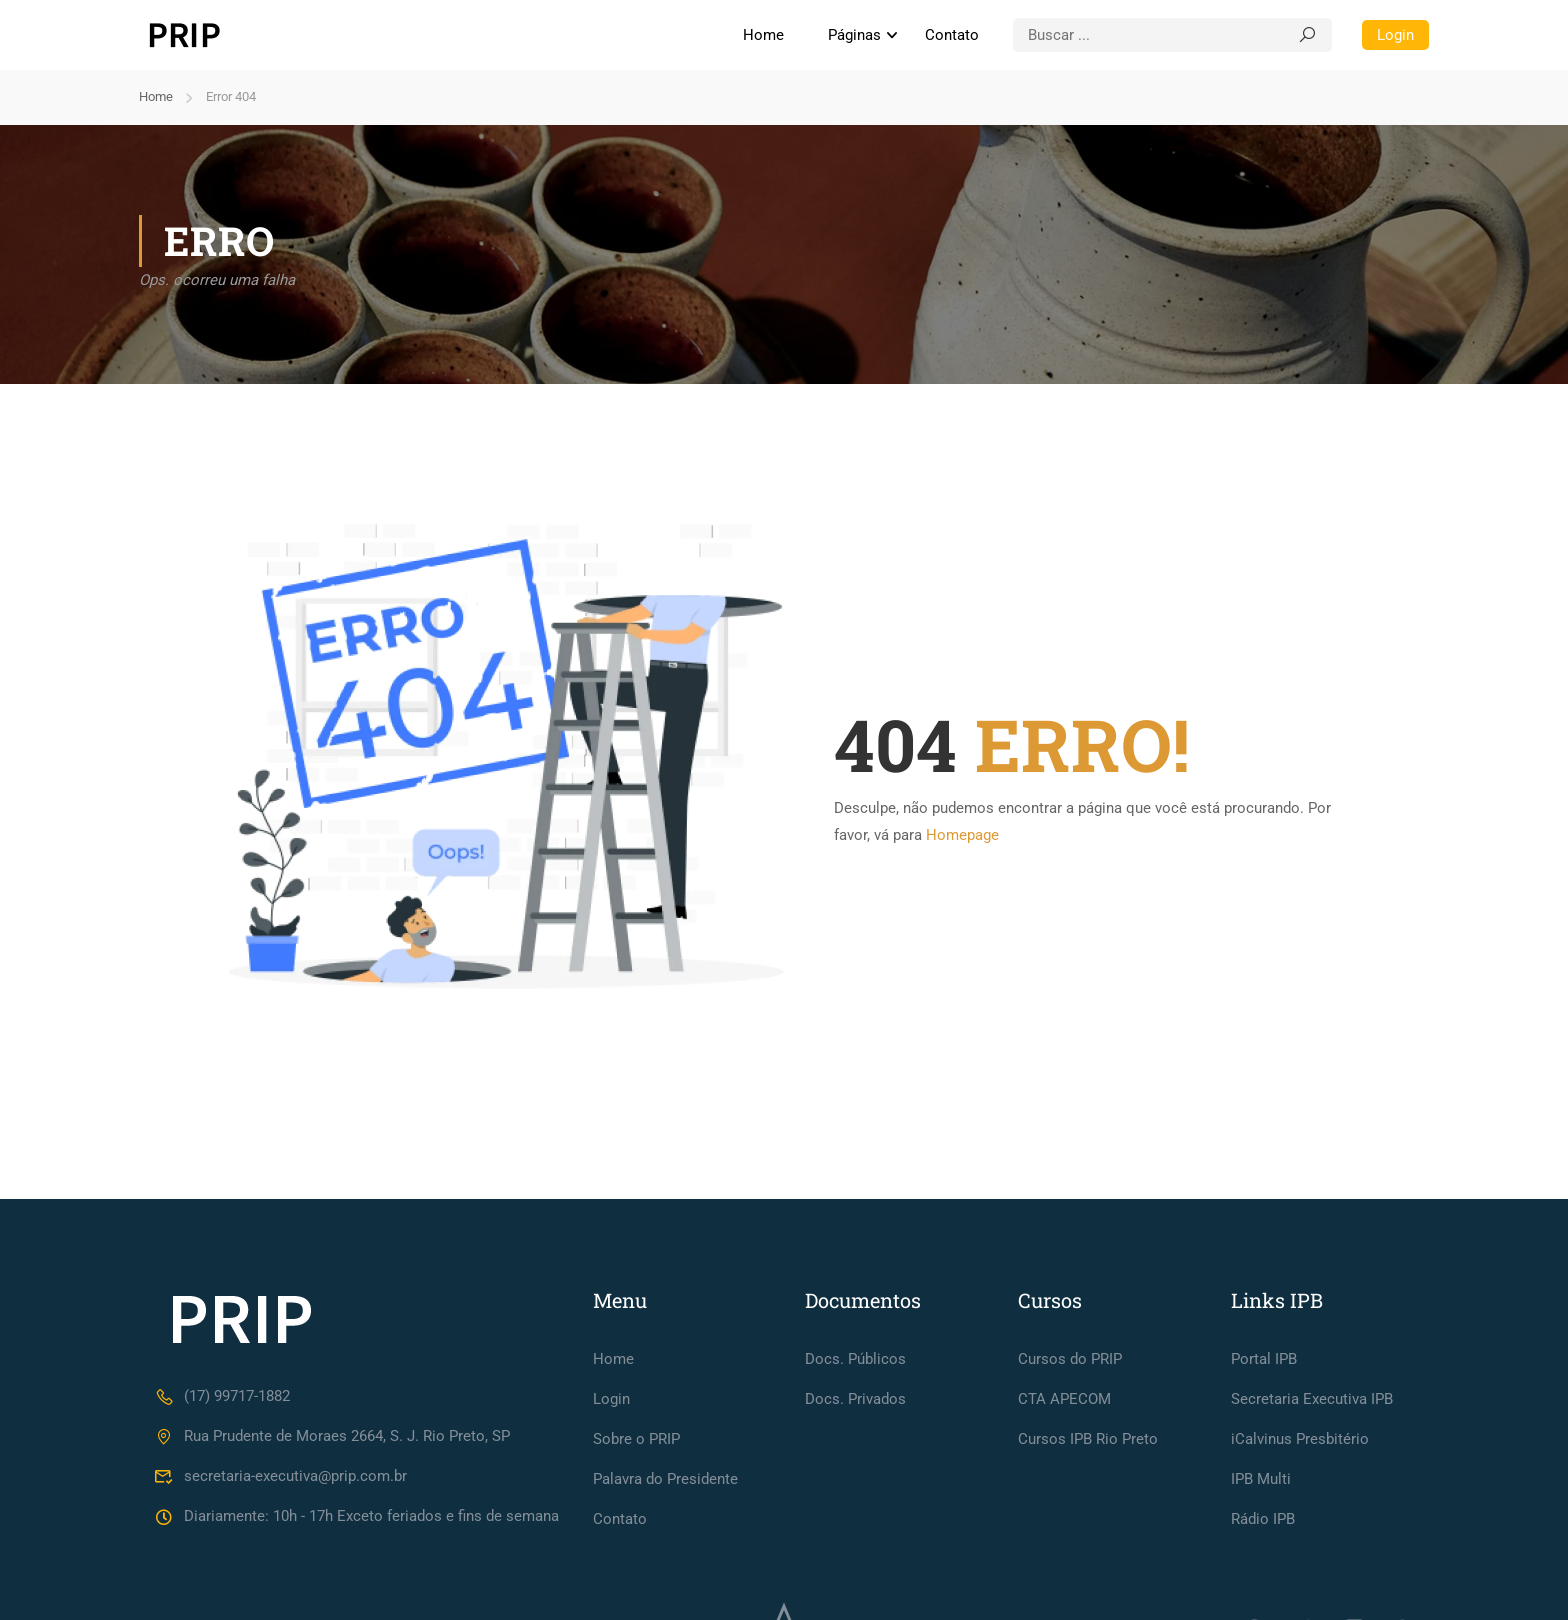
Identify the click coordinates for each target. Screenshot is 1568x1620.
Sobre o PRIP (636, 1439)
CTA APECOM (1064, 1399)
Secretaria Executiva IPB (1312, 1399)
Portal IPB (1264, 1359)
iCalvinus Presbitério (1300, 1439)
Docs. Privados (855, 1399)
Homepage (962, 835)
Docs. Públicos (855, 1359)
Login (1395, 35)
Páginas (854, 35)
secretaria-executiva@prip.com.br (280, 1476)
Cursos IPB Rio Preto (1088, 1439)
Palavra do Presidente (665, 1479)
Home (763, 35)
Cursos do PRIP (1070, 1359)
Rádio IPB (1263, 1519)
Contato (952, 35)
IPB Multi (1261, 1479)
